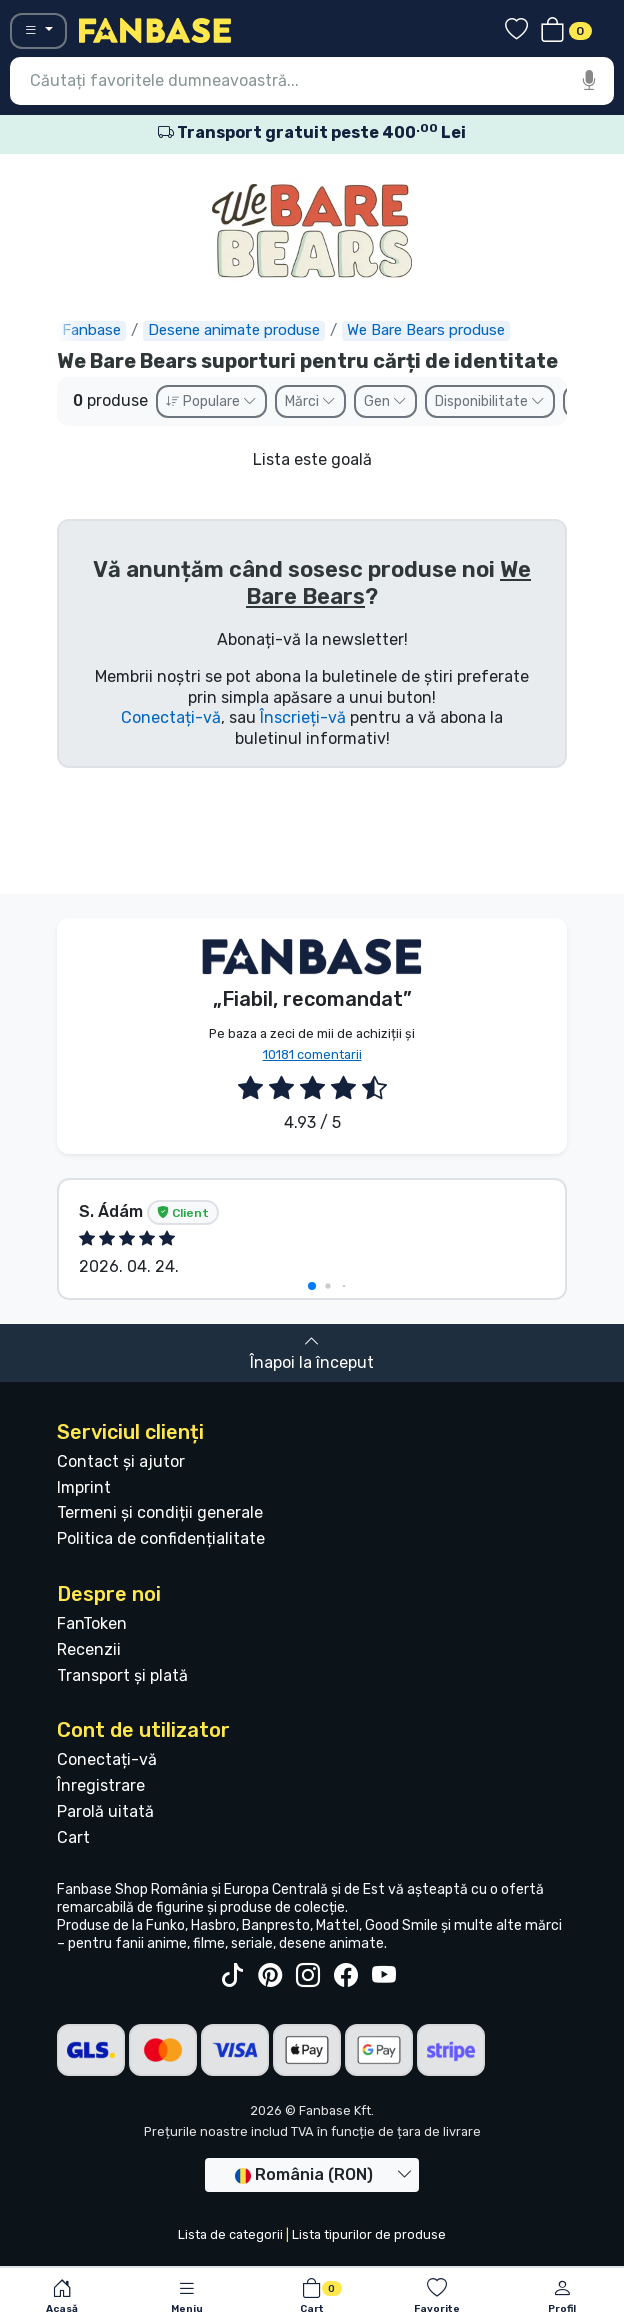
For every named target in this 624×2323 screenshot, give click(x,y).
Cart (73, 1837)
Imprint (84, 1487)
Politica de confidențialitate (161, 1538)
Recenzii (89, 1649)
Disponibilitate (490, 401)
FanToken (92, 1623)
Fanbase (91, 330)
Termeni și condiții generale (160, 1512)
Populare (211, 401)
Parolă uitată (105, 1811)
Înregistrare (101, 1785)
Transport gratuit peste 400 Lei (312, 132)
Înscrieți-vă (303, 717)
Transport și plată (122, 1675)
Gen (385, 401)
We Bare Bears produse (426, 330)
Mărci (310, 401)
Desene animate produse (234, 330)
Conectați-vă (171, 717)
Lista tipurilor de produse (369, 2234)
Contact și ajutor (121, 1461)
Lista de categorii (230, 2234)
